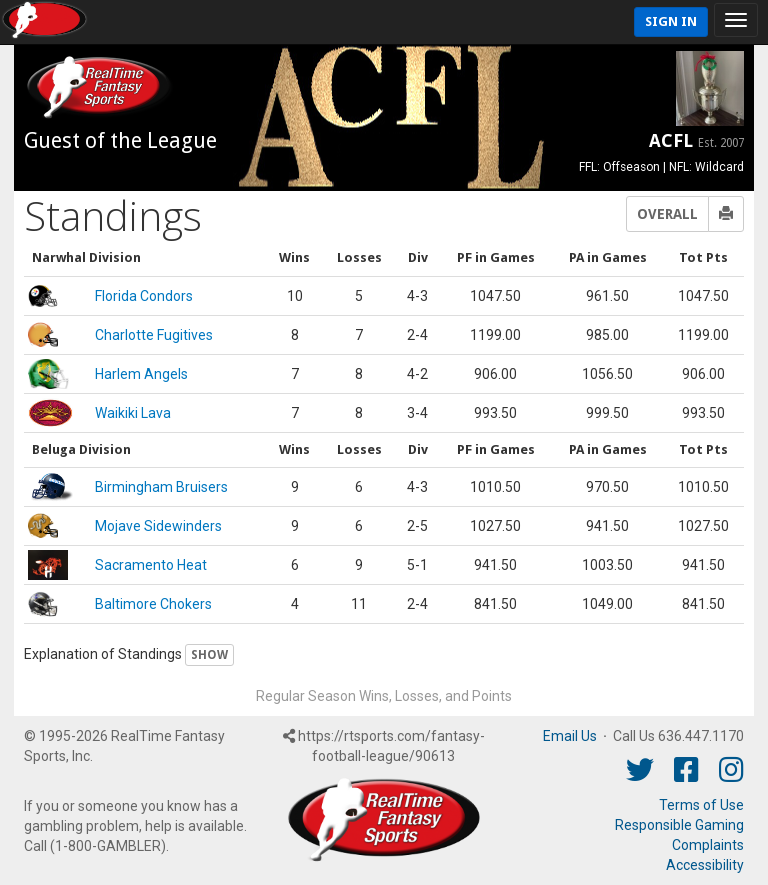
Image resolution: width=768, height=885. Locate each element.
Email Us (570, 736)
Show (209, 655)
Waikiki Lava (133, 413)
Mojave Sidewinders (158, 526)
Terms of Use (701, 805)
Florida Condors (144, 296)
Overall (667, 214)
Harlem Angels (141, 374)
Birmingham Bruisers (161, 487)
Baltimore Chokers (153, 604)
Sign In (671, 21)
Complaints (708, 845)
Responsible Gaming (679, 825)
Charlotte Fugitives (154, 335)
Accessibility (705, 865)
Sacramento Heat (151, 565)
